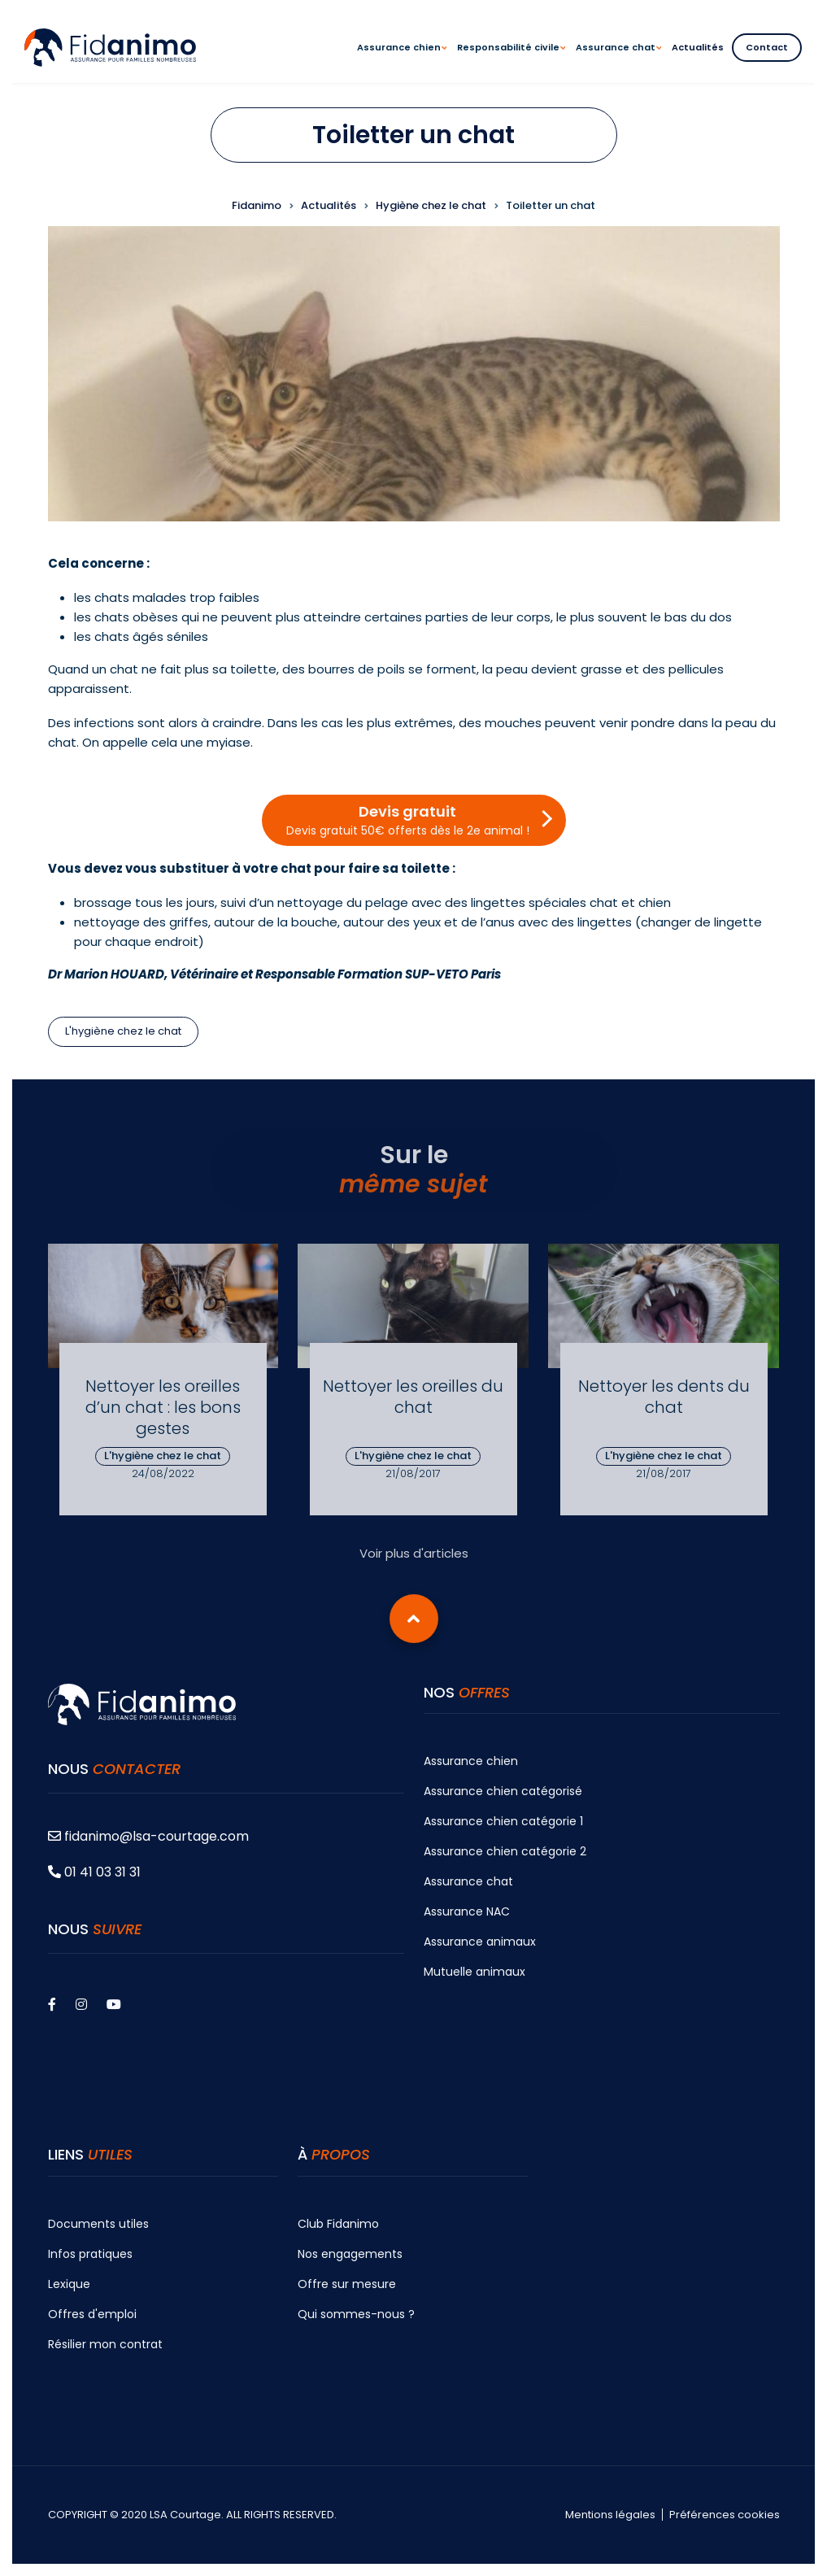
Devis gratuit (407, 820)
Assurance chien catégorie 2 (505, 1851)
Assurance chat (468, 1881)
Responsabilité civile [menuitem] (511, 62)
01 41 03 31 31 (94, 1872)
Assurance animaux (480, 1941)
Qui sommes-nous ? (356, 2314)
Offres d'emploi (92, 2314)
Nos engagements (350, 2254)
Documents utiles (98, 2224)
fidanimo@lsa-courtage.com (148, 1836)
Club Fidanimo (338, 2224)
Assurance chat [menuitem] (618, 62)
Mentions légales (610, 2515)
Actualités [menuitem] (698, 47)
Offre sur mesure (347, 2284)
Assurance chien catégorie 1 (503, 1821)
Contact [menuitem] (767, 47)
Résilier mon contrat (105, 2344)
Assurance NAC (467, 1911)
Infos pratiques (90, 2254)
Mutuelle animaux (474, 1972)
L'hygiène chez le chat (123, 1031)
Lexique (69, 2284)
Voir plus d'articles (413, 1553)
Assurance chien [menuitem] (401, 62)
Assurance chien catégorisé (503, 1791)
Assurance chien (471, 1761)
